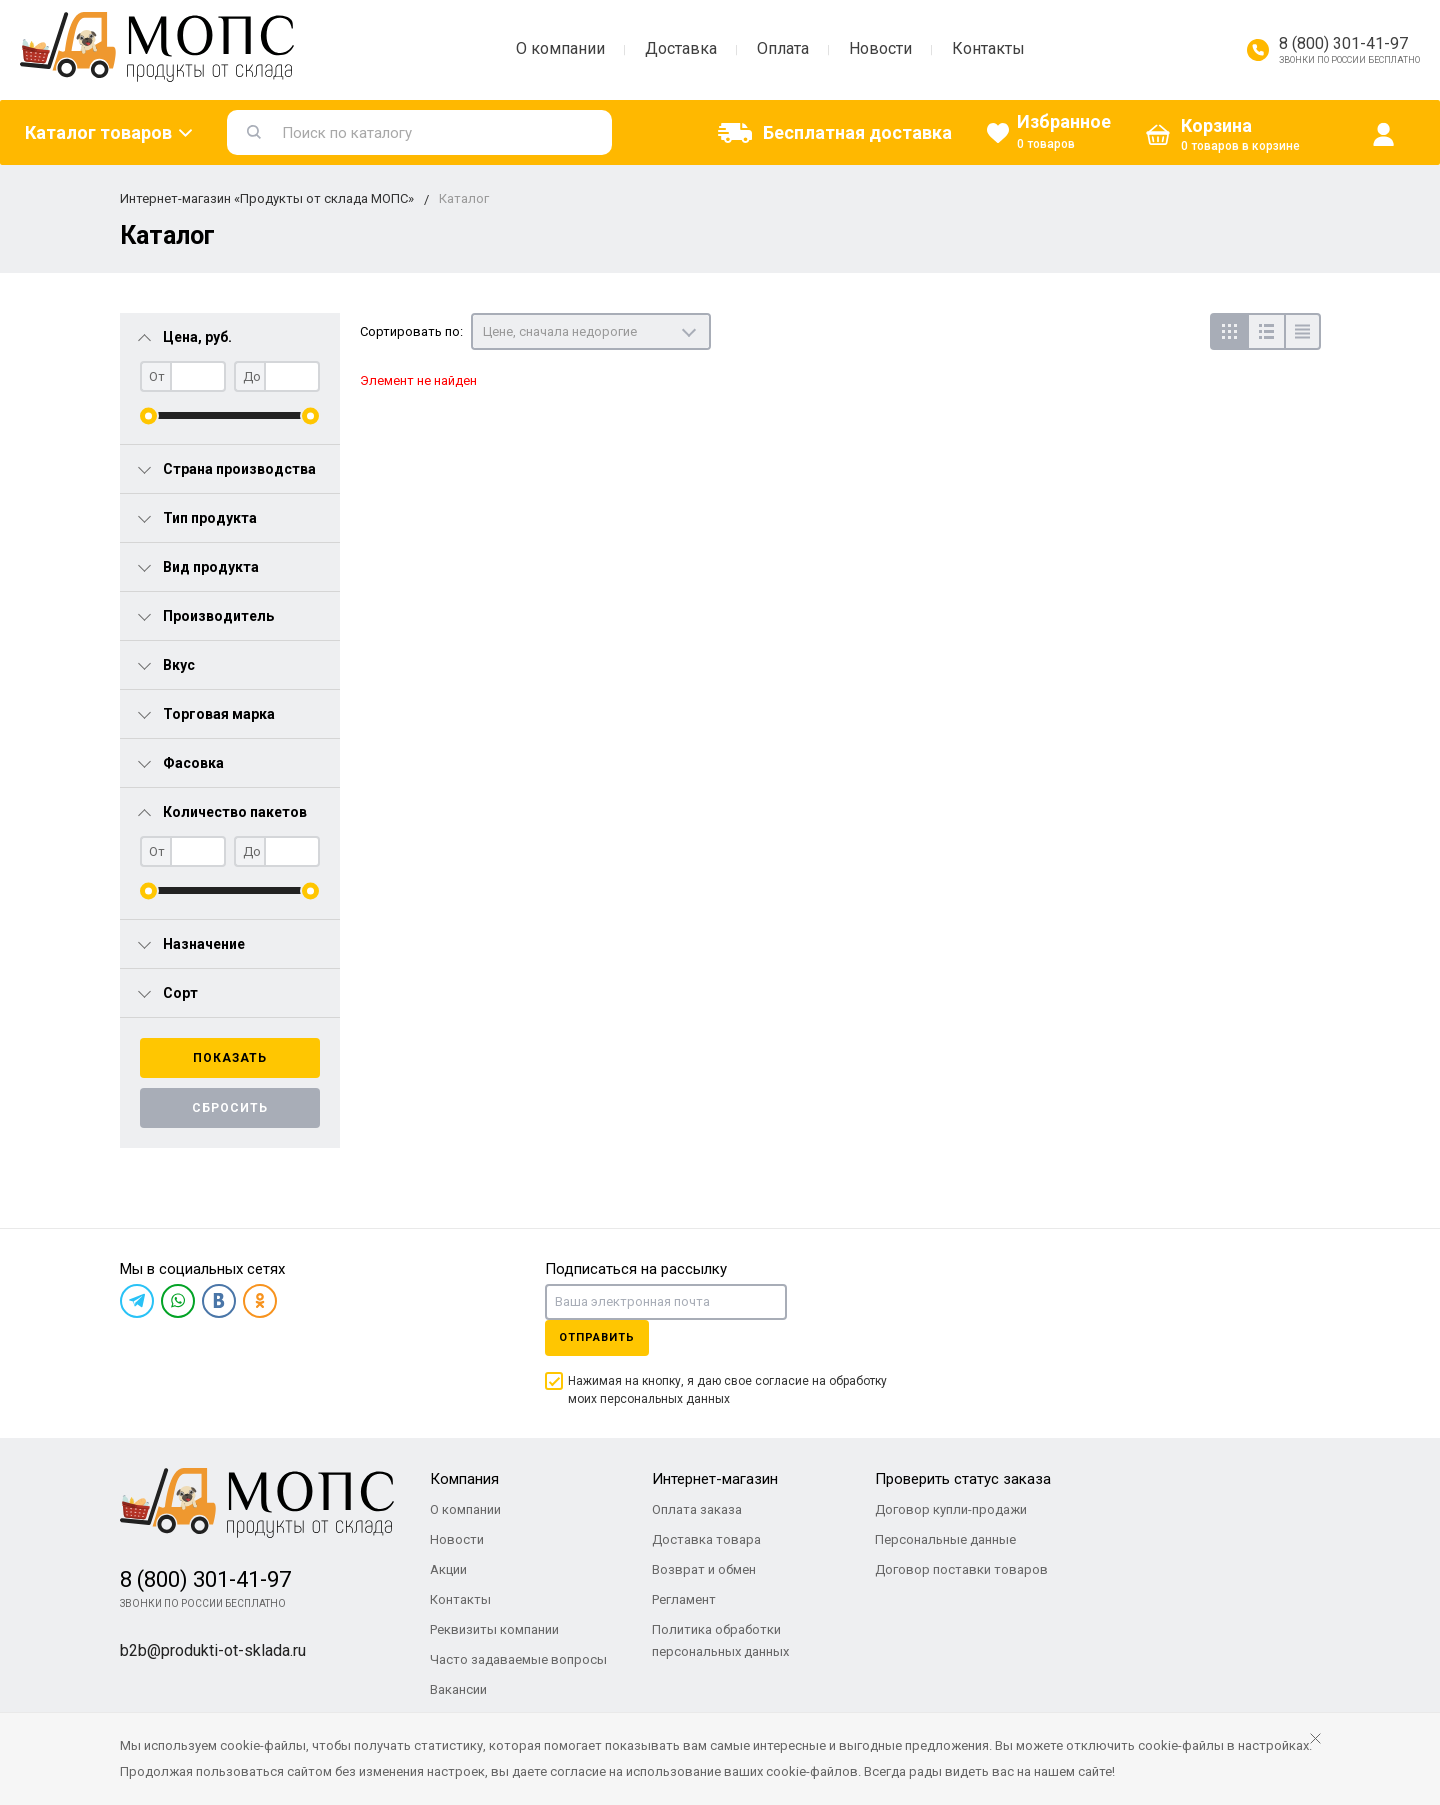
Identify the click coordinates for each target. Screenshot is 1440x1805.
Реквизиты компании (494, 1629)
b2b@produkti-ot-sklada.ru (213, 1650)
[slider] (148, 415)
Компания (464, 1479)
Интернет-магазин (715, 1479)
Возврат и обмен (704, 1569)
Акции (448, 1569)
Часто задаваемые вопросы (518, 1659)
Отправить (597, 1337)
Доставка (681, 48)
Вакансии (458, 1689)
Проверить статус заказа (963, 1479)
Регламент (684, 1599)
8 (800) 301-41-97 (1343, 43)
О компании (560, 48)
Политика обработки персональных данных (720, 1640)
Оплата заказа (697, 1509)
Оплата (783, 48)
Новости (880, 48)
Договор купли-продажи (951, 1509)
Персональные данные (945, 1539)
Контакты (988, 48)
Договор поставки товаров (961, 1569)
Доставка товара (706, 1539)
